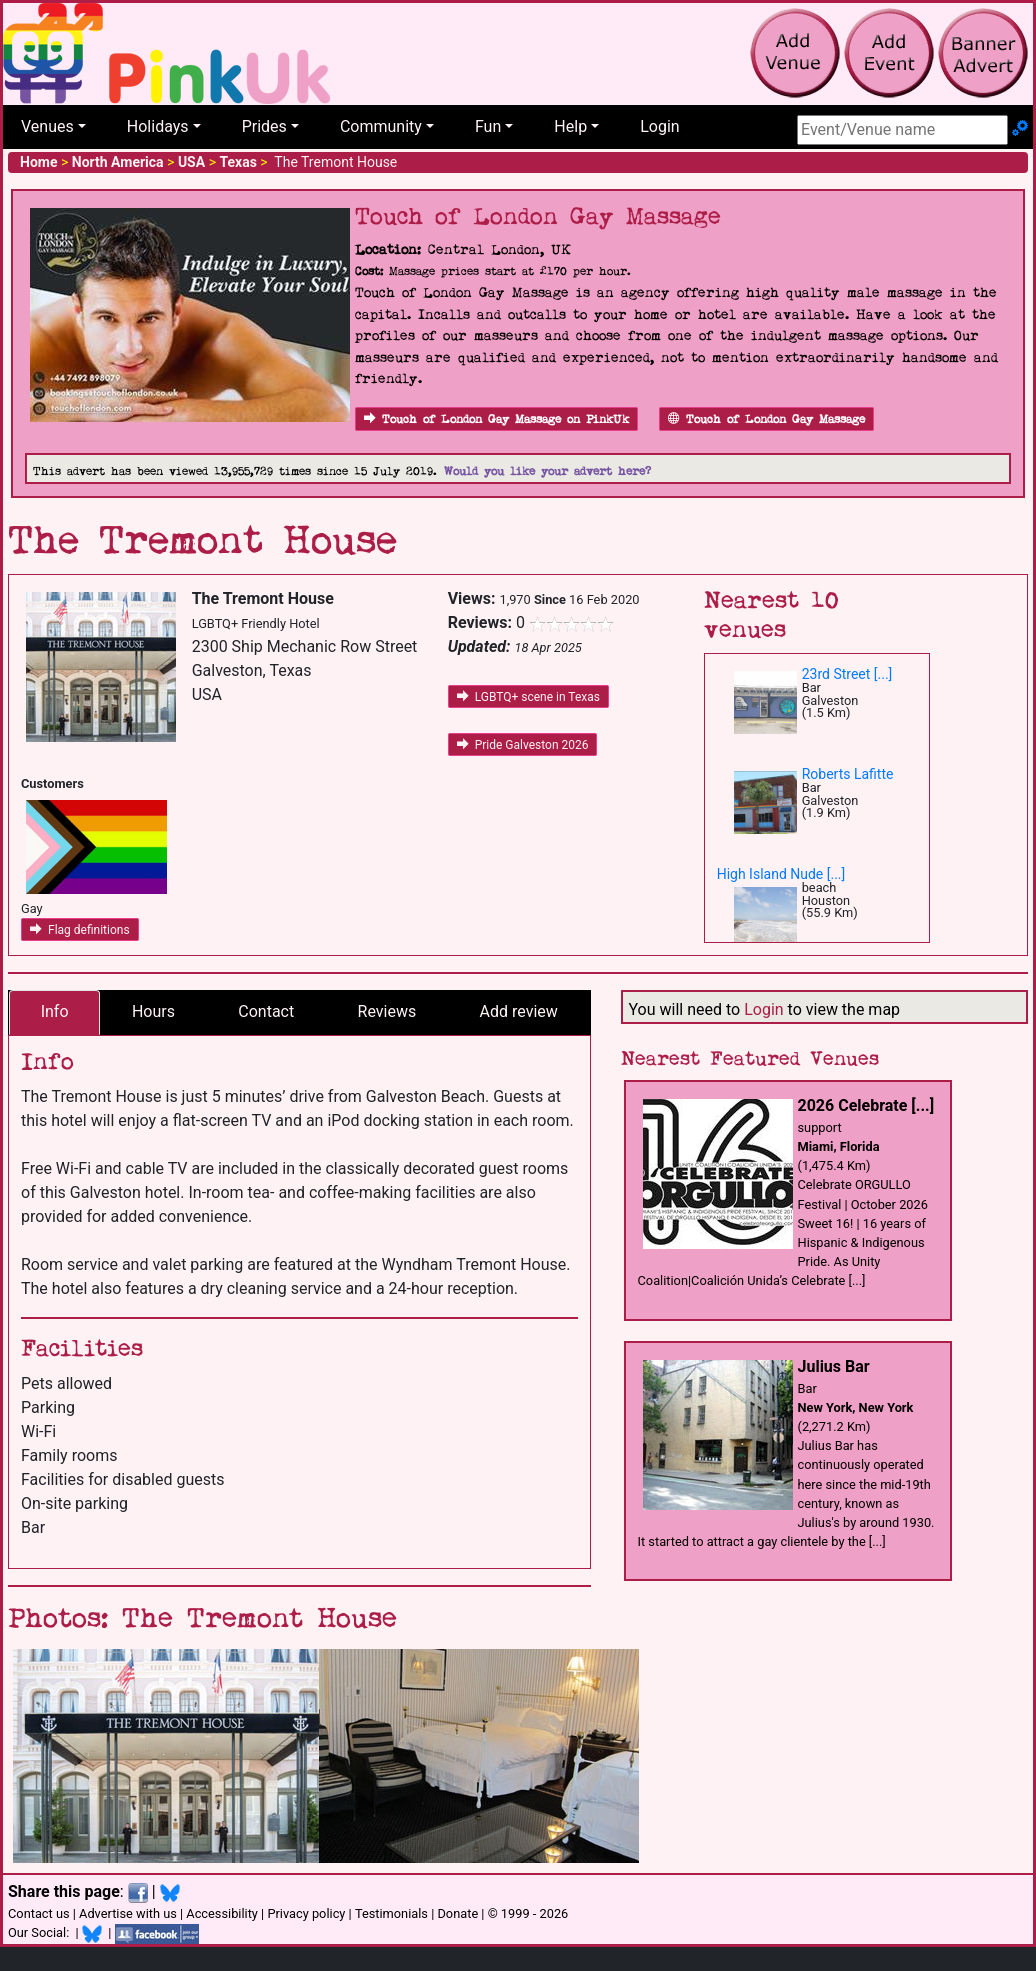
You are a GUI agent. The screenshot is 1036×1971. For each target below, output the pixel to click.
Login (659, 126)
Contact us (39, 1913)
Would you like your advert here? (547, 471)
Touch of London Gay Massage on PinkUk (496, 419)
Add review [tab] (519, 1011)
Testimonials (391, 1913)
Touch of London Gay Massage (766, 419)
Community (381, 126)
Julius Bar (834, 1366)
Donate (457, 1913)
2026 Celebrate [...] (866, 1105)
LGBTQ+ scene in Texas (528, 697)
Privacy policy (306, 1913)
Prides (264, 126)
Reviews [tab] (387, 1011)
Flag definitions (80, 930)
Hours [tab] (153, 1011)
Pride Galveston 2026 (523, 745)
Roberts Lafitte (848, 774)
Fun (488, 126)
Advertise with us (128, 1913)
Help (570, 126)
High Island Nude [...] (781, 874)
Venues (47, 126)
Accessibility (222, 1913)
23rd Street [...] (847, 674)
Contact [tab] (266, 1011)
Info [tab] (55, 1011)
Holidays (158, 126)
